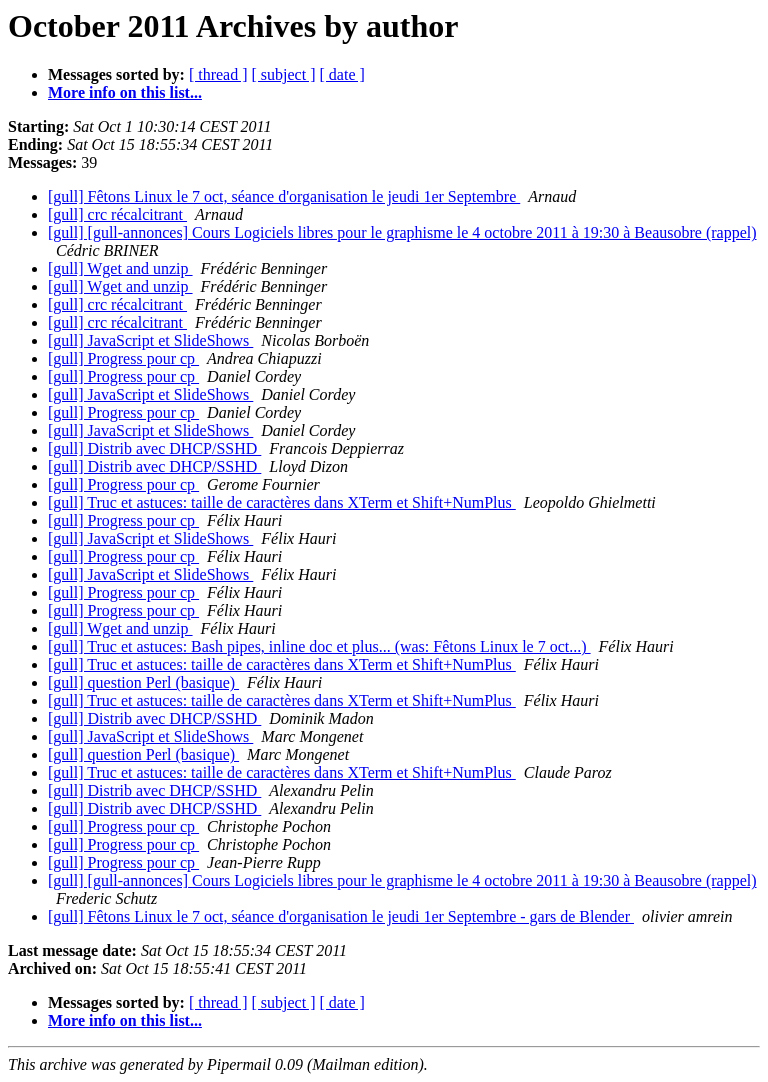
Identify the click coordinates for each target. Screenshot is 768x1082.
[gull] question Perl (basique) (143, 682)
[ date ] (342, 74)
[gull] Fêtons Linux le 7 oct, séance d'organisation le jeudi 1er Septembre (284, 196)
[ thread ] (218, 74)
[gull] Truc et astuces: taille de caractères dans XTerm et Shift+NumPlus (282, 502)
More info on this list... (125, 92)
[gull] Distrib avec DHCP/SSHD (154, 448)
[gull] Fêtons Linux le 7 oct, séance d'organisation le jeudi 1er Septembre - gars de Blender (341, 916)
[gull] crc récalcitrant (117, 214)
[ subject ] (284, 74)
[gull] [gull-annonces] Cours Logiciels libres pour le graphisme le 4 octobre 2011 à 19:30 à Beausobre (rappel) (402, 232)
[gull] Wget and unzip (120, 268)
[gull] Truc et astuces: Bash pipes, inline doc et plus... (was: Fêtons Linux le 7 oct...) (319, 646)
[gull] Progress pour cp (123, 358)
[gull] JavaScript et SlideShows (150, 340)
